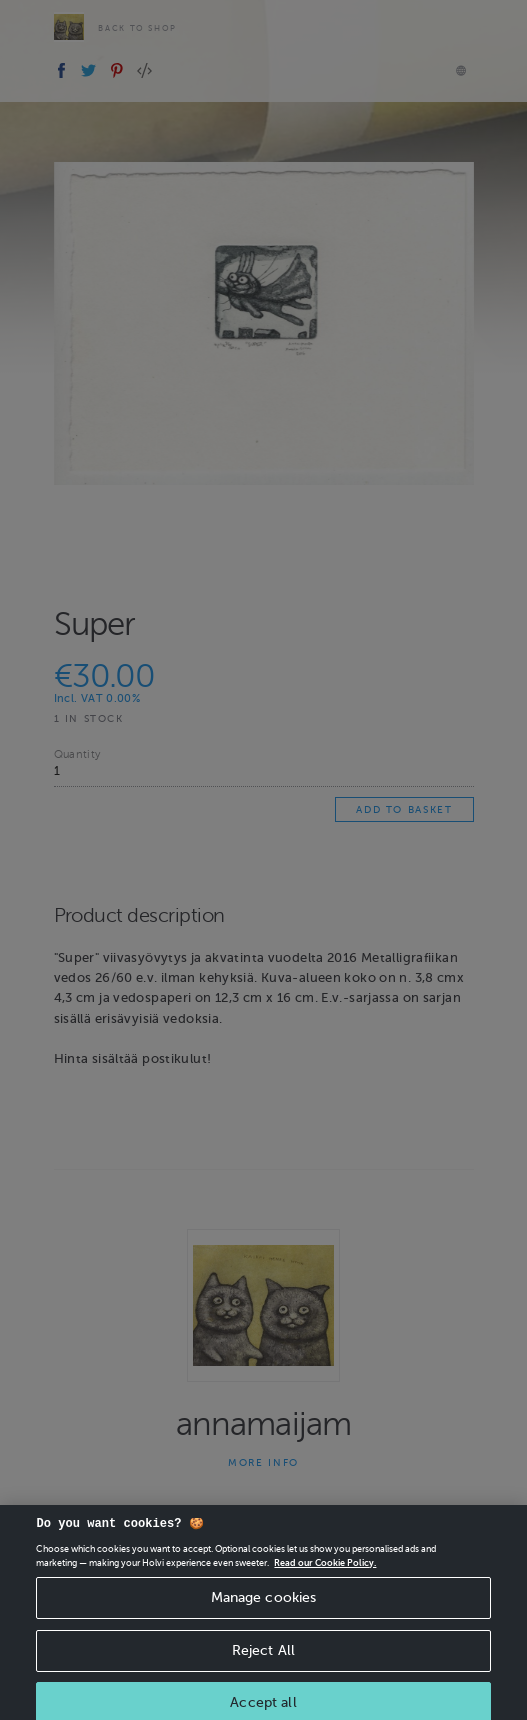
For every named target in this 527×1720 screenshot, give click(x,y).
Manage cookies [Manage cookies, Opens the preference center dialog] (264, 1606)
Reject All (263, 1659)
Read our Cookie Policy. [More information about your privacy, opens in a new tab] (325, 1572)
